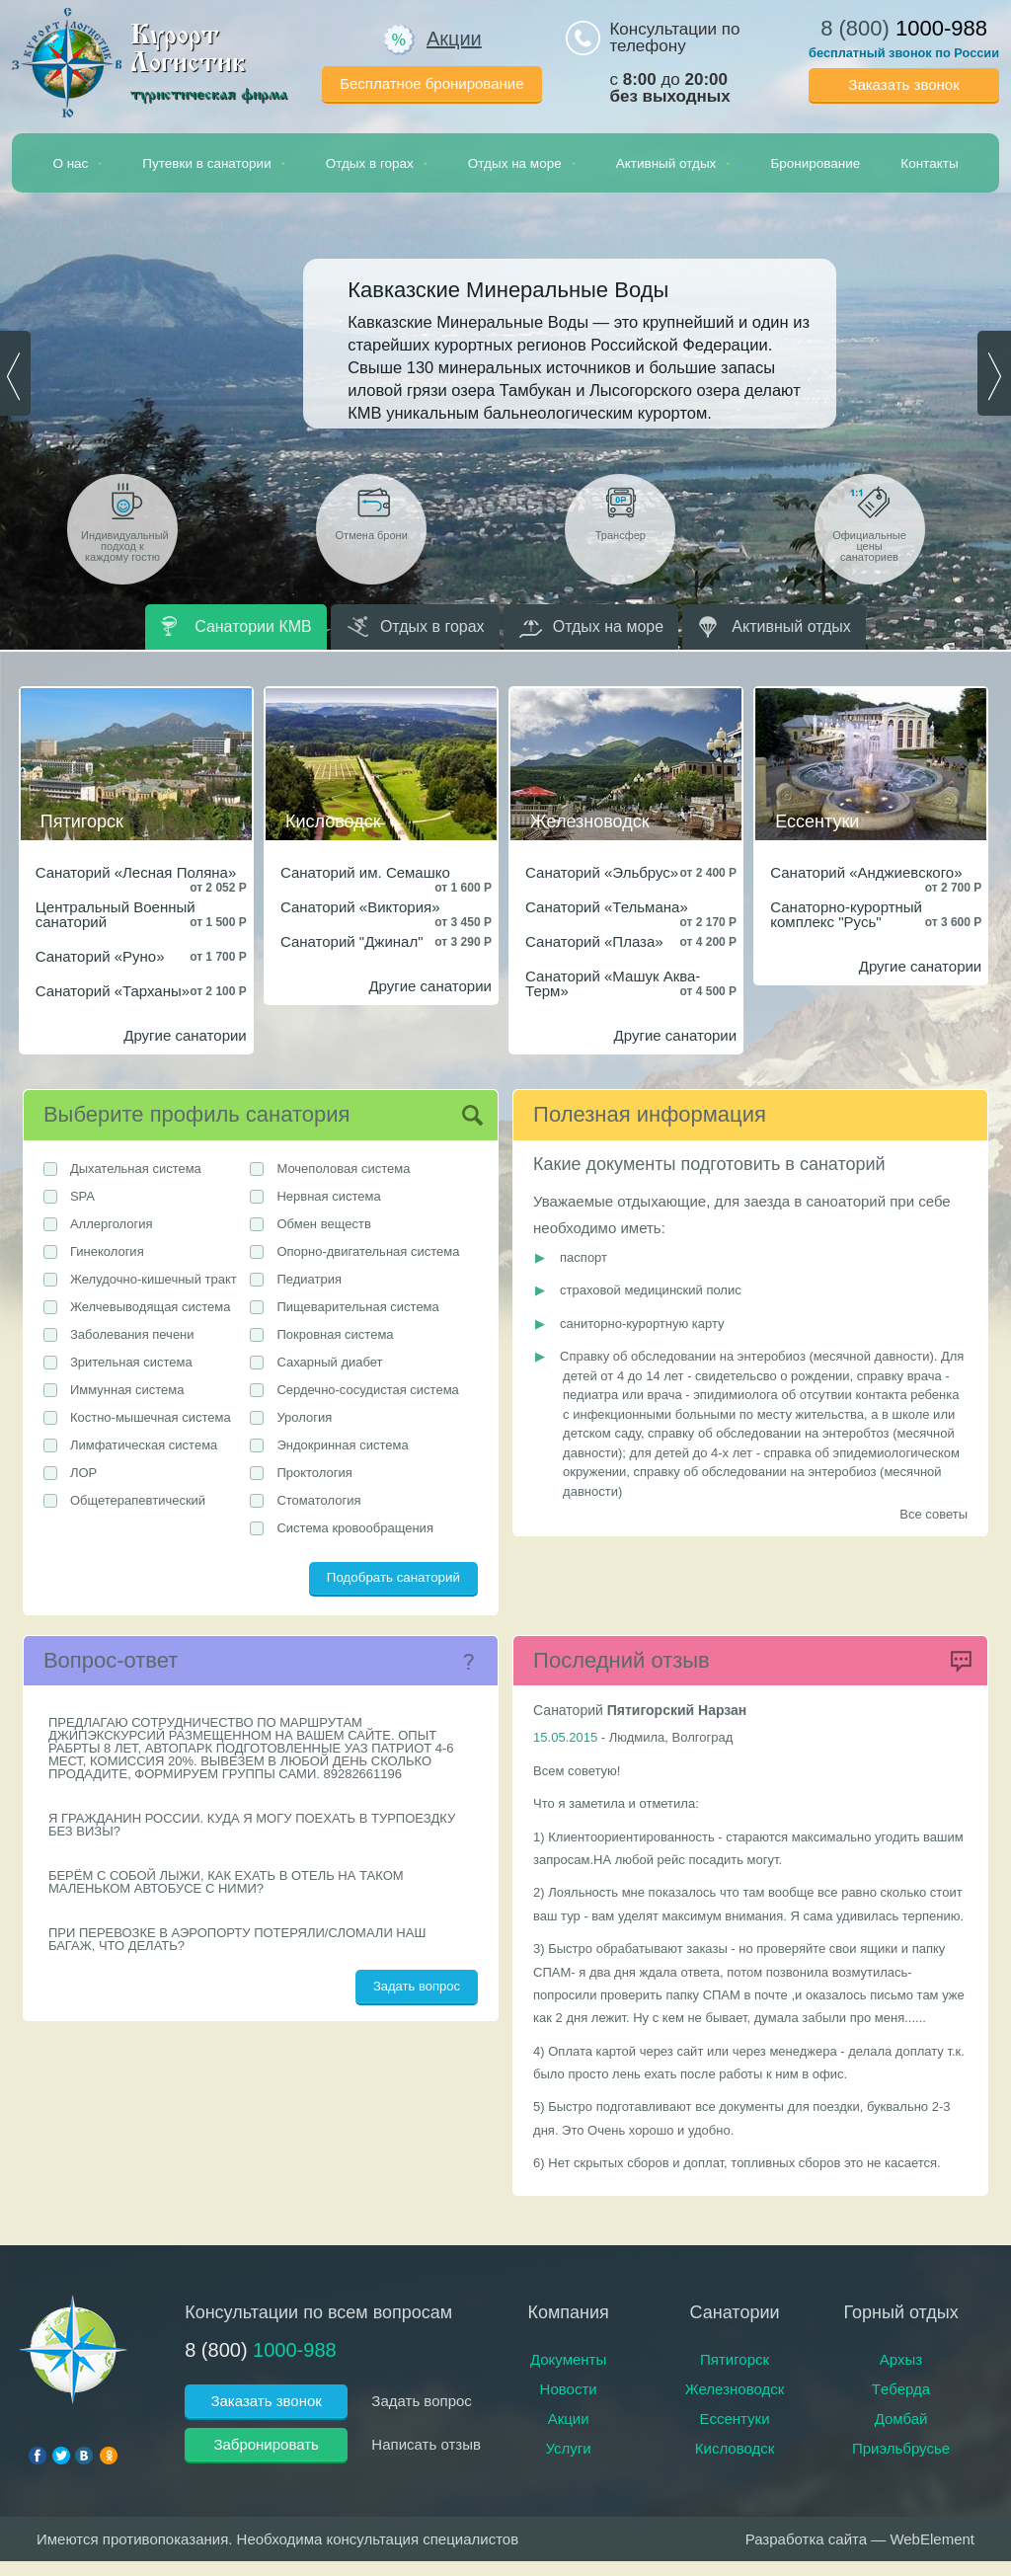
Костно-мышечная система (150, 1417)
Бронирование (815, 163)
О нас (77, 163)
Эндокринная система (342, 1445)
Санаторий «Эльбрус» (601, 872)
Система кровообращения (354, 1528)
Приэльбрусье (901, 2448)
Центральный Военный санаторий (115, 914)
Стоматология (318, 1500)
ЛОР (83, 1472)
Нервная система (328, 1196)
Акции (432, 38)
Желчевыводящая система (150, 1306)
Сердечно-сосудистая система (367, 1389)
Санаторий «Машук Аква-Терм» (612, 983)
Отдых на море (522, 163)
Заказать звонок (903, 84)
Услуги (568, 2448)
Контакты (929, 163)
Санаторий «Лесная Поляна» (136, 872)
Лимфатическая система (143, 1445)
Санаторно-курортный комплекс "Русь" (846, 914)
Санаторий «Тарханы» (113, 990)
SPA (82, 1196)
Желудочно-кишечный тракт (153, 1279)
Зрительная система (131, 1362)
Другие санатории (184, 1035)
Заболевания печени (132, 1334)
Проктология (313, 1472)
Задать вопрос (416, 1986)
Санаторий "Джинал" (352, 941)
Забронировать (266, 2444)
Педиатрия (309, 1279)
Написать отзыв (426, 2444)
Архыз (901, 2359)
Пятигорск (734, 2359)
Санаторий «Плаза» (594, 941)
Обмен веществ (323, 1223)
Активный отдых (673, 163)
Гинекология (107, 1251)
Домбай (901, 2418)
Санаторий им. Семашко (365, 872)
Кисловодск (735, 2448)
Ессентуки (735, 2418)
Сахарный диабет (329, 1362)
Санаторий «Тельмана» (606, 906)
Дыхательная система (135, 1168)
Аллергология (111, 1223)
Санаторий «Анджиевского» (866, 872)
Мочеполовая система (343, 1168)
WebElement (932, 2539)
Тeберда (901, 2389)
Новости (568, 2389)
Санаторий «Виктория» (360, 906)
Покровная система (334, 1334)
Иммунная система (127, 1389)
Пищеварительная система (357, 1306)
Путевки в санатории (213, 163)
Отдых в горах (377, 163)
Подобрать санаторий (393, 1577)
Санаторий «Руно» (100, 956)
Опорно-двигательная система (367, 1251)
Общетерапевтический (137, 1500)
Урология (304, 1417)
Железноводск (734, 2389)
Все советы (933, 1514)
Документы (568, 2359)
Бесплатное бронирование (431, 83)
